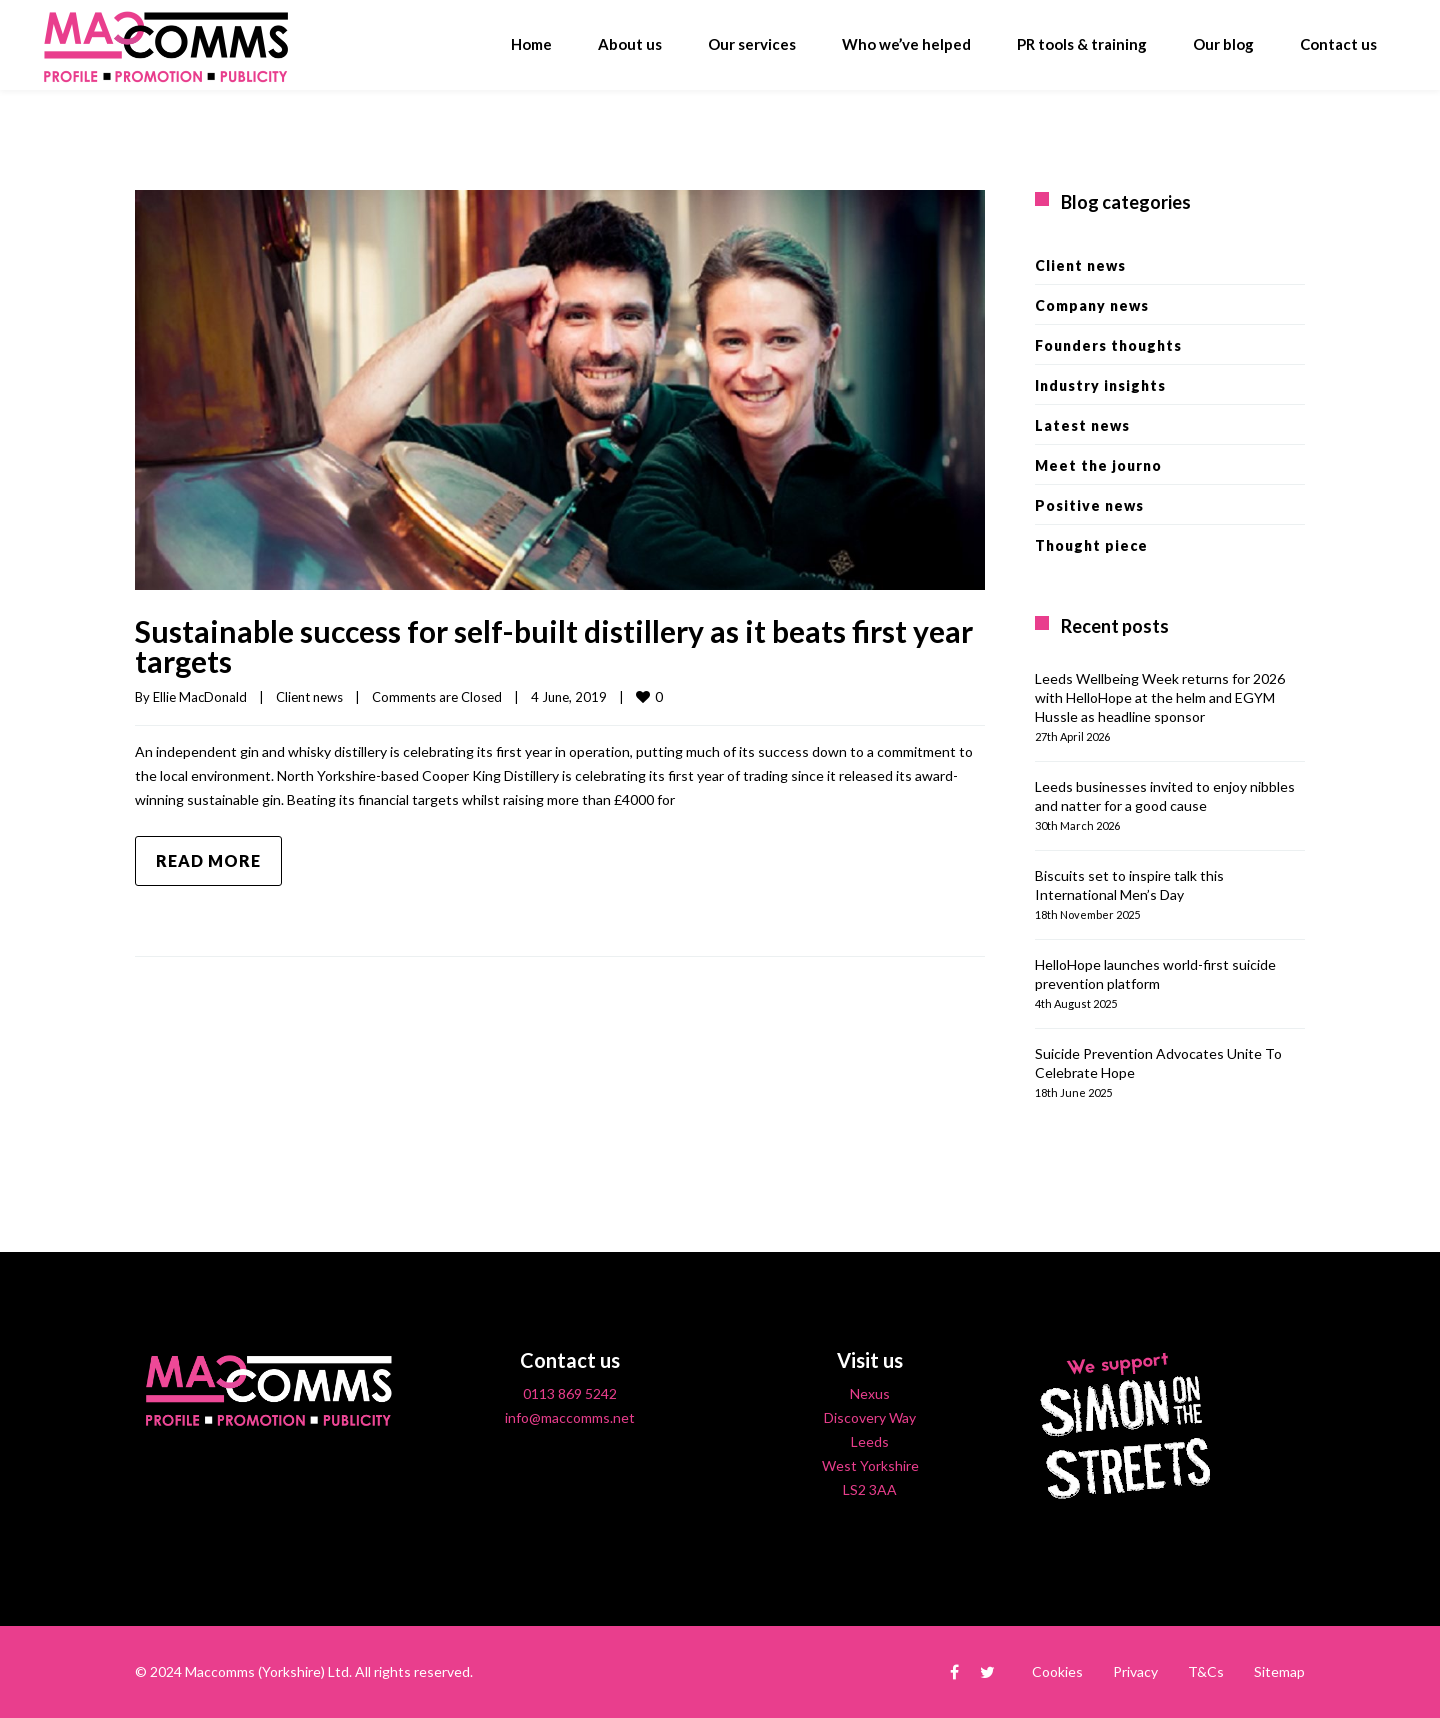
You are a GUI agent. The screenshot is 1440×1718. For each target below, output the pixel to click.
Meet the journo (1098, 465)
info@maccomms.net (570, 1417)
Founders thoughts (1108, 345)
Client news (309, 697)
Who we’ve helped (906, 44)
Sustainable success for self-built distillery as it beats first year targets (554, 646)
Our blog (1223, 44)
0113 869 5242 (570, 1393)
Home (531, 44)
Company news (1092, 305)
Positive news (1089, 505)
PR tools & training (1082, 44)
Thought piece (1091, 545)
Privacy (1135, 1671)
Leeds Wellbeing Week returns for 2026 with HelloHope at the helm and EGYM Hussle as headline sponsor (1160, 697)
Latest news (1082, 425)
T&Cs (1206, 1671)
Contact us (1338, 44)
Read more (208, 860)
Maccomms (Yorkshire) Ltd (267, 1671)
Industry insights (1100, 385)
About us (630, 44)
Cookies (1057, 1671)
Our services (752, 44)
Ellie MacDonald (200, 697)
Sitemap (1279, 1671)
